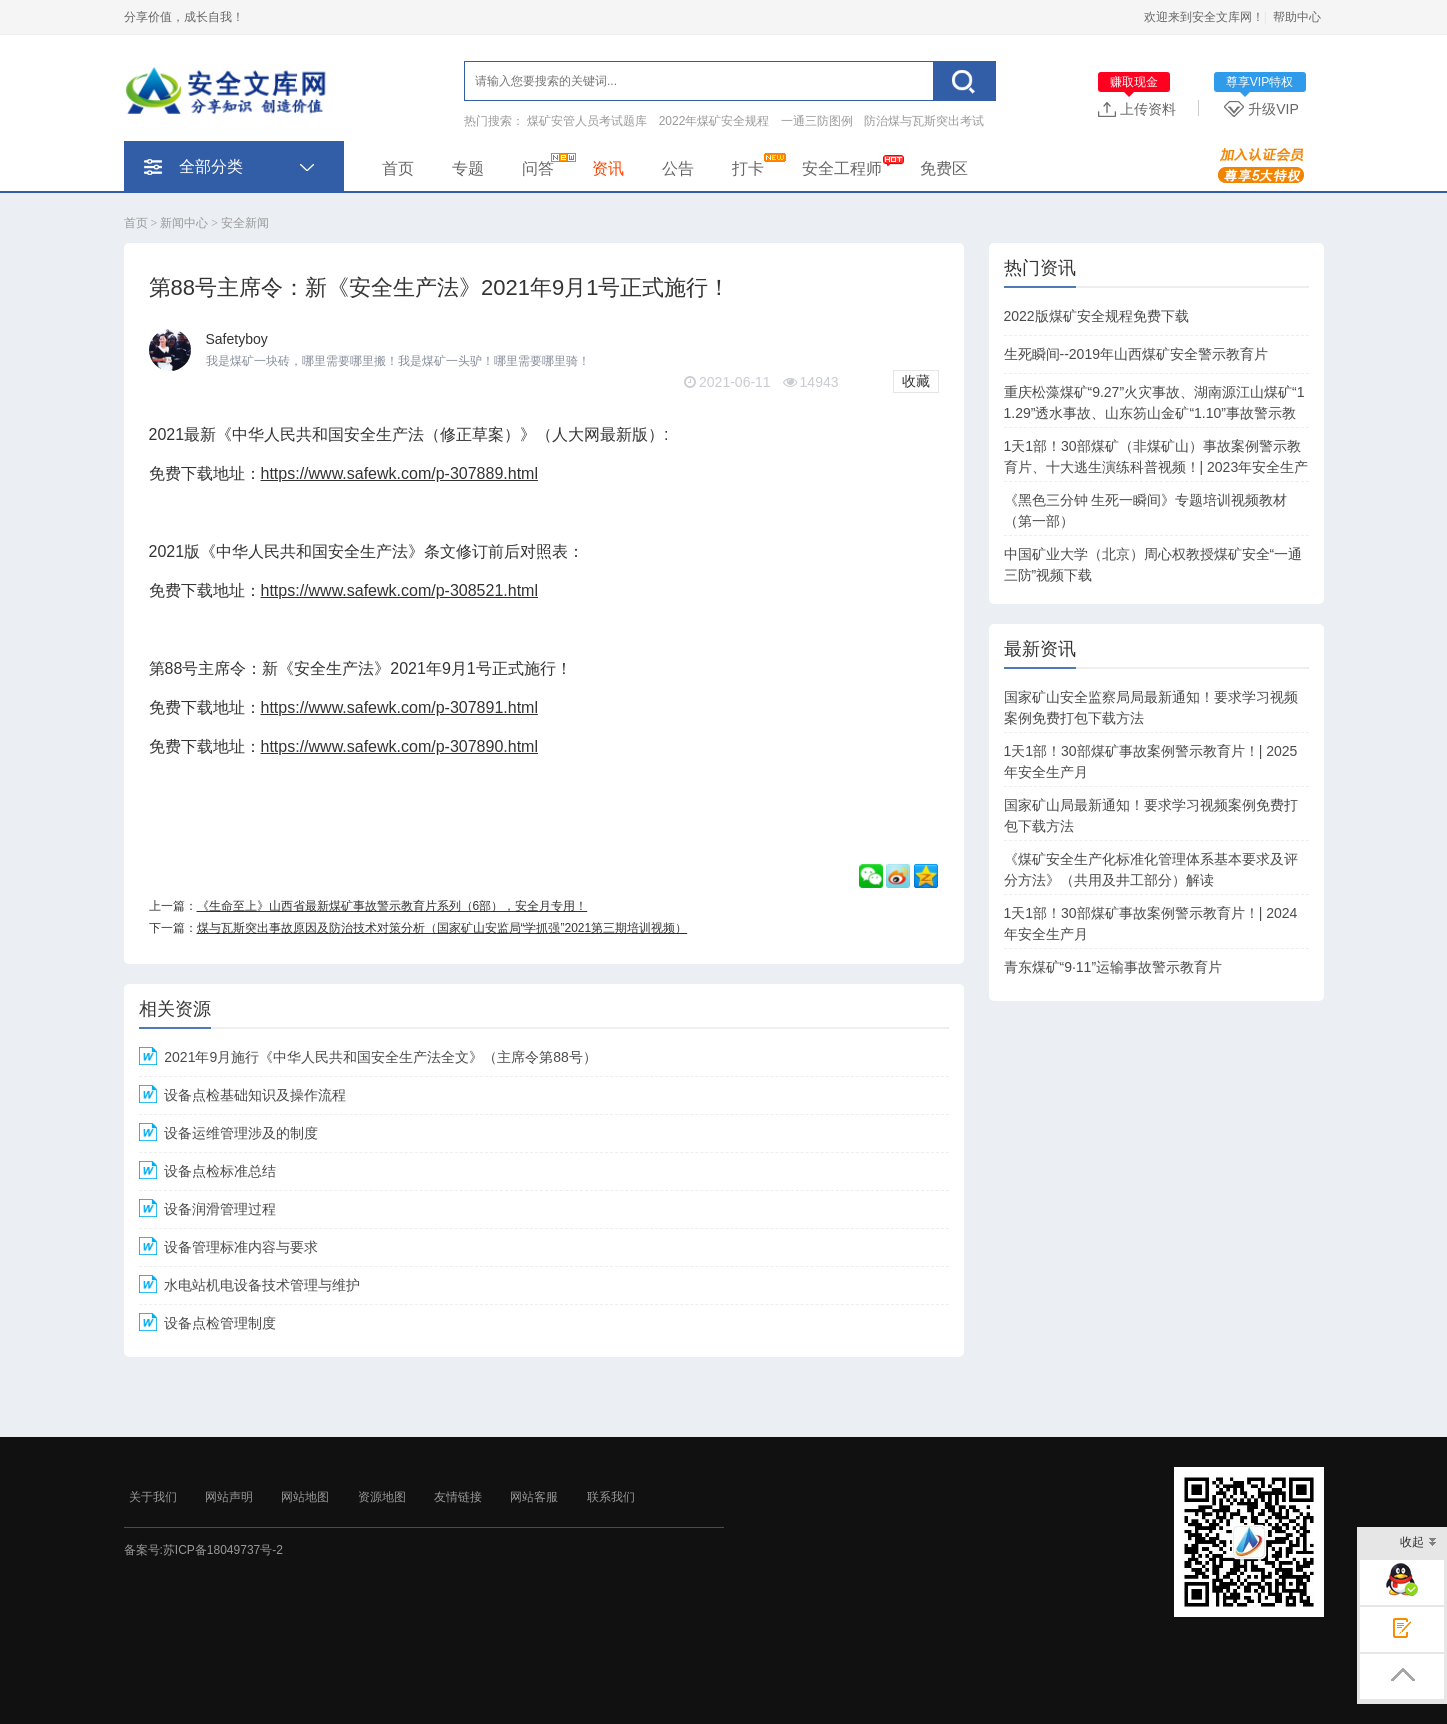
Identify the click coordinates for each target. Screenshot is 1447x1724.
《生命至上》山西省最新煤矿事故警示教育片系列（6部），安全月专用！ (392, 906)
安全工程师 (842, 168)
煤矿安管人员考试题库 (587, 121)
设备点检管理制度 (220, 1323)
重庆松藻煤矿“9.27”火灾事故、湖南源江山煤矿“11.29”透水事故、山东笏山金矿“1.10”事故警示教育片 (1154, 413)
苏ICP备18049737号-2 (223, 1550)
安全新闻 (245, 223)
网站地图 (305, 1497)
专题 (468, 168)
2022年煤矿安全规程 (714, 121)
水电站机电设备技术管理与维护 (262, 1285)
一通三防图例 (817, 121)
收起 (1418, 1543)
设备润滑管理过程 (220, 1209)
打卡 (748, 168)
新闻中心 (184, 223)
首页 (398, 168)
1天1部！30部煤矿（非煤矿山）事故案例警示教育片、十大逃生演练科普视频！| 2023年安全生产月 (1156, 467)
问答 (538, 168)
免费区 (944, 168)
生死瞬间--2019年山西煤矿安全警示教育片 (1136, 354)
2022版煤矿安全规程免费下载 (1096, 316)
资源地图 (382, 1497)
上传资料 (1137, 108)
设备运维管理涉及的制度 (241, 1133)
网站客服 (534, 1497)
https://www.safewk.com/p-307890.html (399, 746)
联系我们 (611, 1497)
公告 (678, 168)
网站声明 (229, 1497)
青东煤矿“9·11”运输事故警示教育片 (1113, 967)
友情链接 (458, 1497)
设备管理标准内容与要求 (241, 1247)
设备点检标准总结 (220, 1171)
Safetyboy (237, 339)
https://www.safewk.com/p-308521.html (399, 590)
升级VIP (1265, 108)
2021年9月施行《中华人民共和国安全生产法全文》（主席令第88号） (380, 1057)
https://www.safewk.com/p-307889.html (399, 473)
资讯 (608, 168)
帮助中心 (1297, 17)
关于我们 (153, 1497)
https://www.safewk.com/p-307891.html (399, 707)
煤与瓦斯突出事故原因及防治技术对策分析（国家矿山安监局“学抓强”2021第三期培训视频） (442, 928)
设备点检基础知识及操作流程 (255, 1095)
